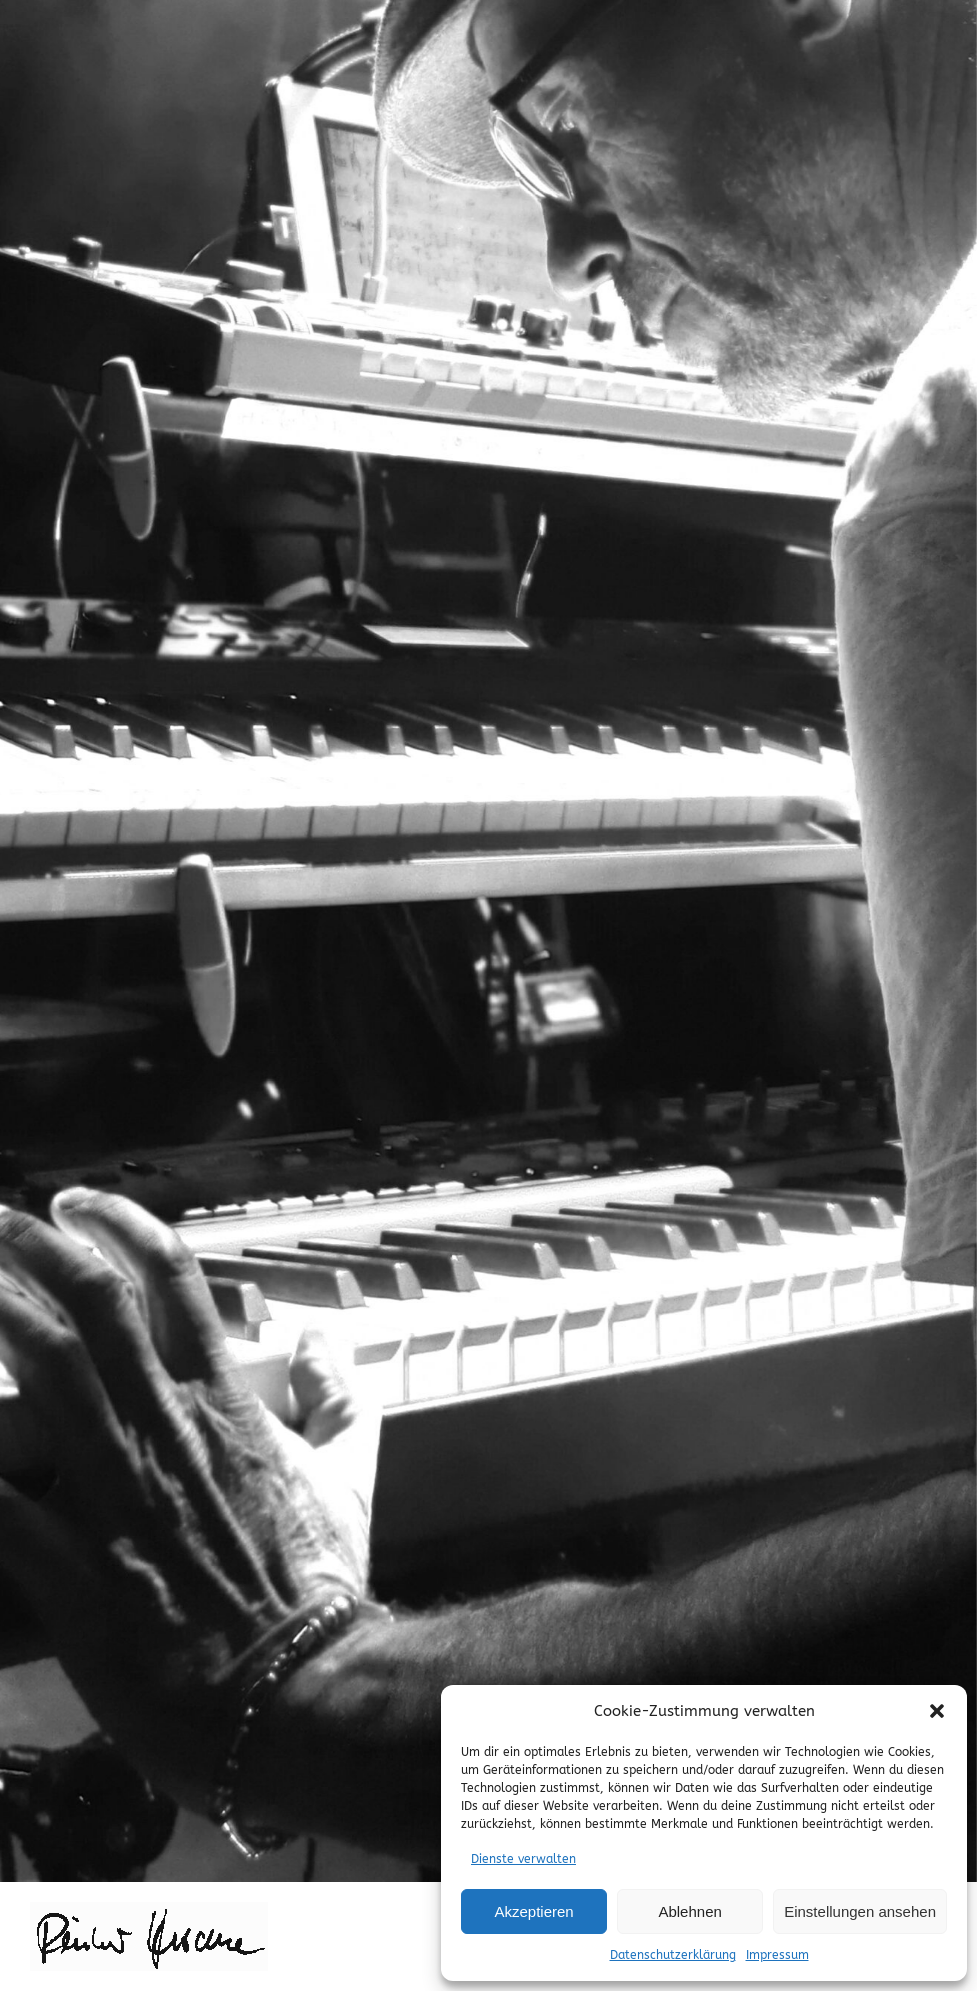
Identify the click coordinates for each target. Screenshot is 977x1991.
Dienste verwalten (523, 1859)
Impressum (777, 1955)
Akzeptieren (533, 1911)
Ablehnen (689, 1911)
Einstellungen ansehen (860, 1911)
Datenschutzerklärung (673, 1955)
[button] (937, 1711)
